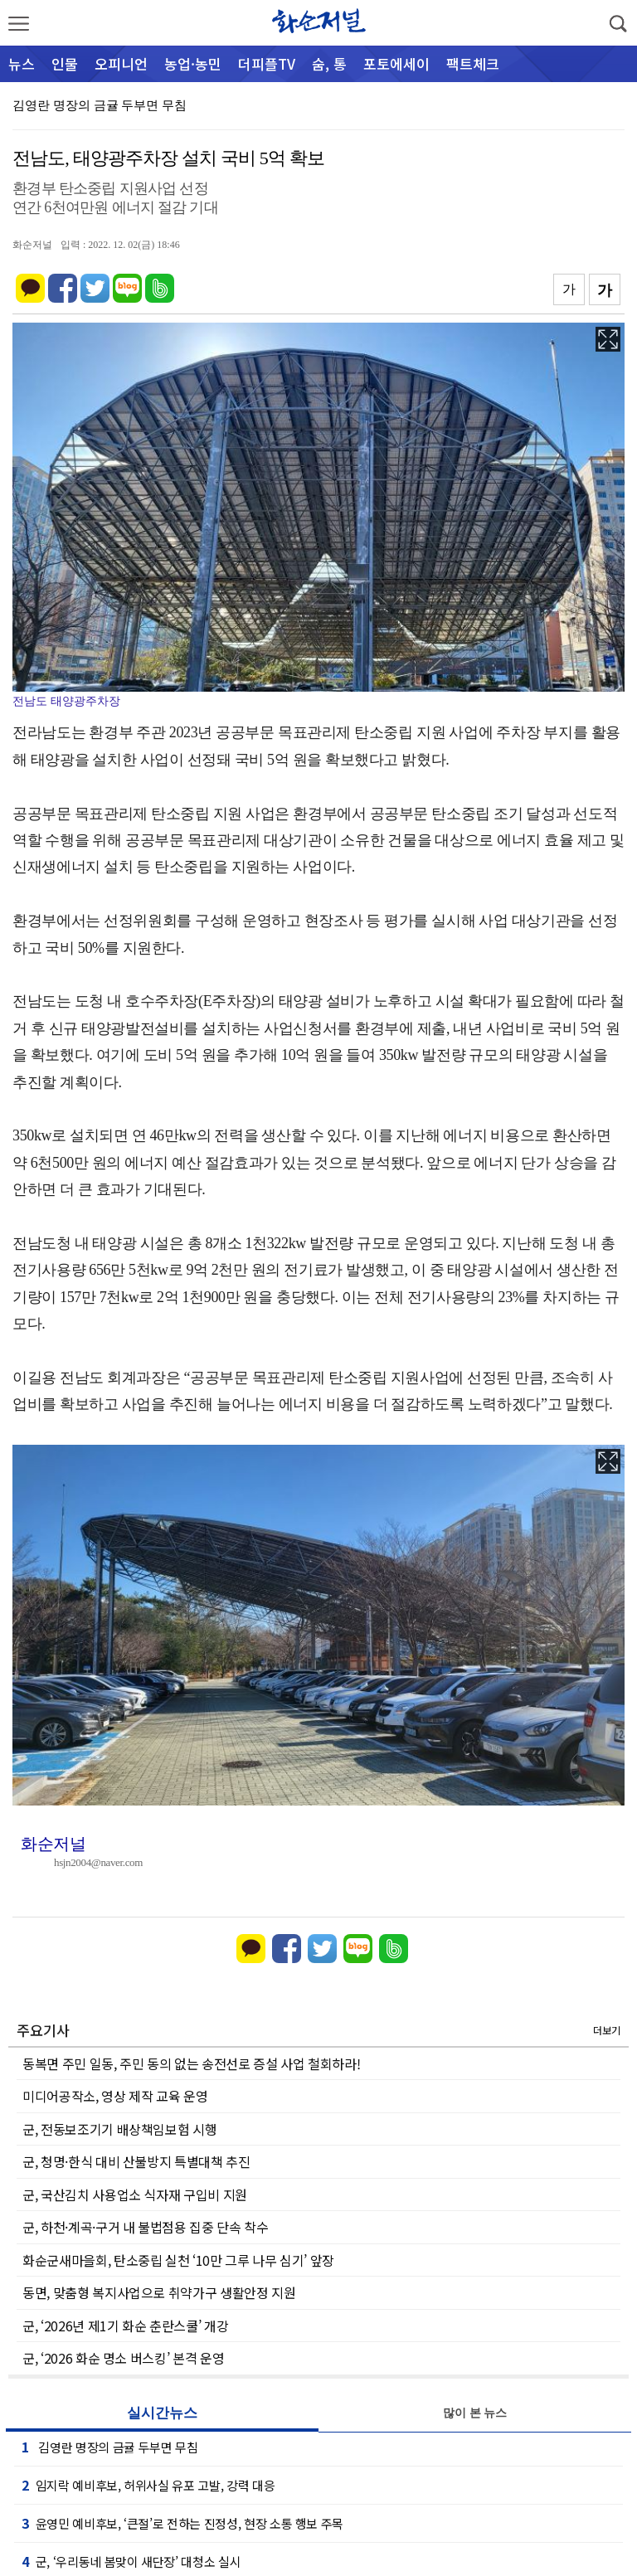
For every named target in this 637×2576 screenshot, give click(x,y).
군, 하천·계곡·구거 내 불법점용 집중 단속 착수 (145, 2227)
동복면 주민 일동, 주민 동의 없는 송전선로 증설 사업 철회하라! (191, 2063)
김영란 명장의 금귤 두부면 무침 (99, 105)
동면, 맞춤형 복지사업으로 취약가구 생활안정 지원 (159, 2292)
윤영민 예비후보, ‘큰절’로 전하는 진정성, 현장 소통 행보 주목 (182, 2523)
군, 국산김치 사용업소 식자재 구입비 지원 (134, 2194)
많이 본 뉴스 (475, 2413)
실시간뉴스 (162, 2413)
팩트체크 (472, 63)
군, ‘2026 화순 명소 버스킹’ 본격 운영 (123, 2358)
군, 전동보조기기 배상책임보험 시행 (119, 2129)
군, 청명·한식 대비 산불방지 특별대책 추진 (136, 2161)
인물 (64, 63)
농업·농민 (192, 63)
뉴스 (21, 63)
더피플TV (266, 63)
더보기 (606, 2030)
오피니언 (121, 63)
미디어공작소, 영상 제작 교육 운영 (114, 2096)
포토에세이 (396, 63)
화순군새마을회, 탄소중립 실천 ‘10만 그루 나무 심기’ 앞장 (178, 2260)
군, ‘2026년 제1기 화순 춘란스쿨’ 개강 (125, 2325)
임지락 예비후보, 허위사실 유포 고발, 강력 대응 (148, 2485)
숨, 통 (329, 63)
